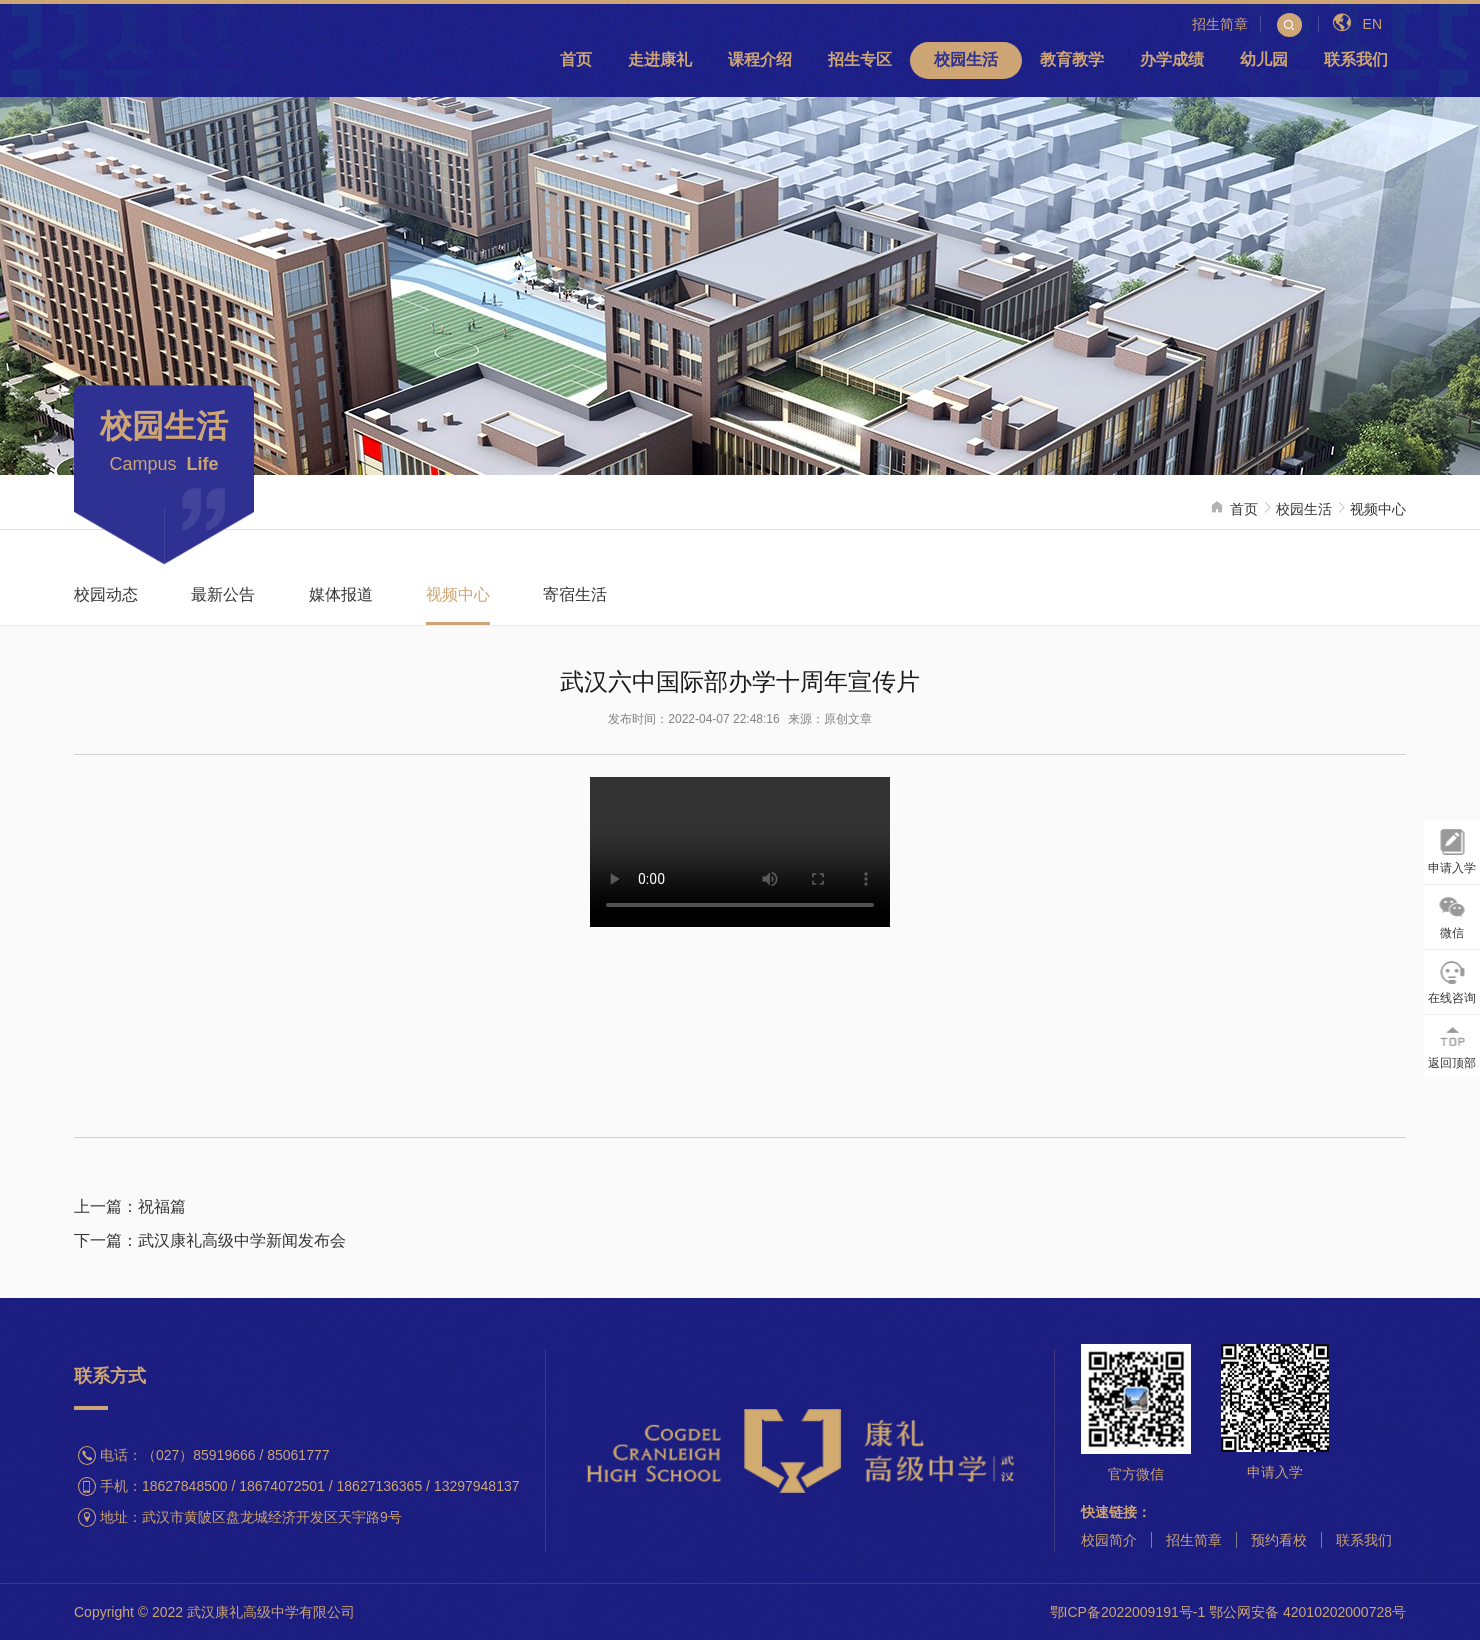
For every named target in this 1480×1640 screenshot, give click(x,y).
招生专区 (860, 59)
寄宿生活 (575, 594)
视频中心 (1378, 509)
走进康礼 (660, 59)
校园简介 (1109, 1540)
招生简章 (1194, 1540)
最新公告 (223, 594)
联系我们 (1356, 59)
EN (1357, 24)
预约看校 (1279, 1540)
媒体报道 (341, 594)
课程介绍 (760, 59)
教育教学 (1072, 59)
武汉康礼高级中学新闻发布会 (242, 1240)
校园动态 (106, 594)
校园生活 (966, 59)
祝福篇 (162, 1206)
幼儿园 (1264, 59)
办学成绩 (1172, 59)
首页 (576, 59)
